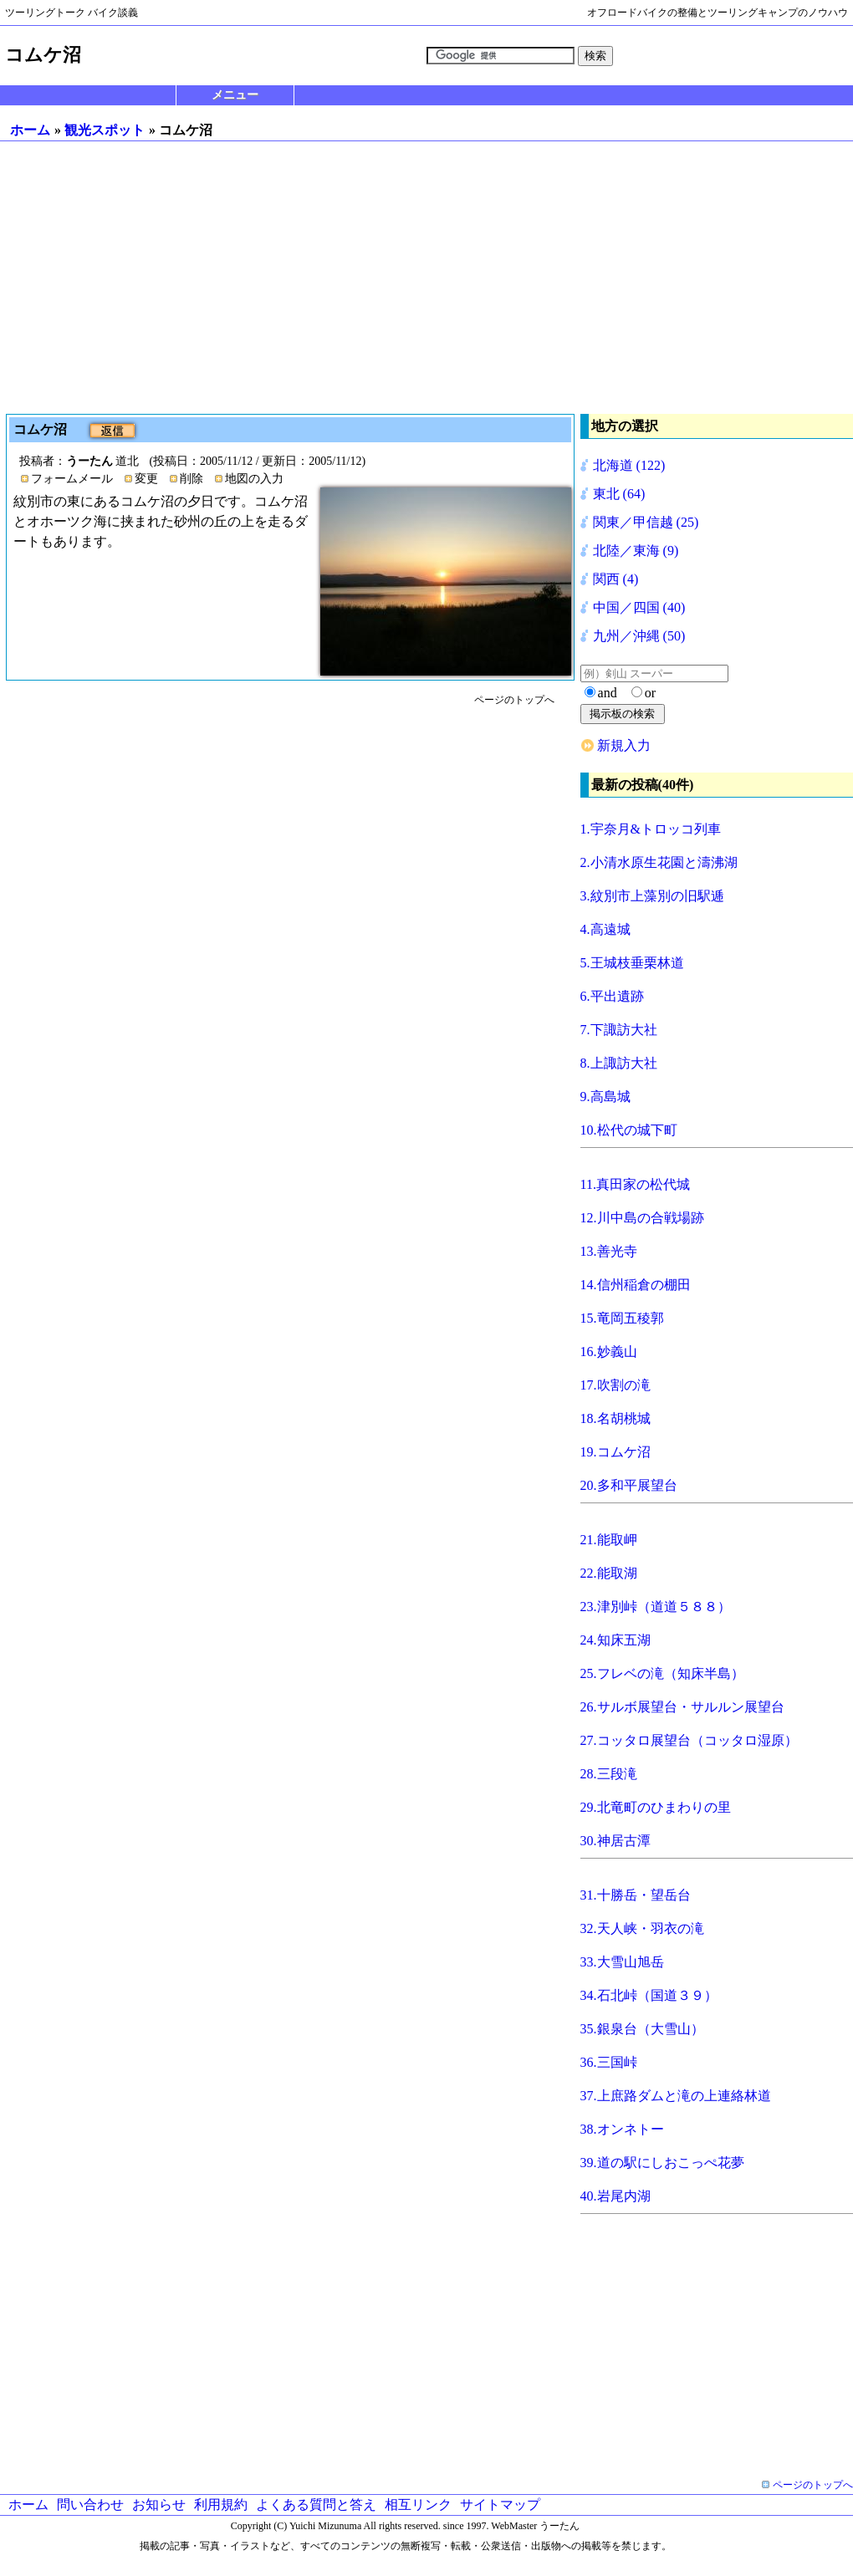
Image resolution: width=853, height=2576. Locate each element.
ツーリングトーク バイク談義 (71, 12)
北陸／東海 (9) (636, 550)
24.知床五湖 (615, 1640)
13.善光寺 (608, 1251)
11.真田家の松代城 (635, 1184)
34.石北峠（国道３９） (649, 1995)
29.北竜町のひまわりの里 (655, 1807)
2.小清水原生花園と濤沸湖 (659, 862)
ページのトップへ (514, 700)
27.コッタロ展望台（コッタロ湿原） (689, 1740)
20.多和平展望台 (628, 1485)
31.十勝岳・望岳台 (635, 1895)
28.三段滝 (608, 1774)
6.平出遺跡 (612, 996)
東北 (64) (619, 494)
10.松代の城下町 (628, 1130)
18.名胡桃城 (615, 1418)
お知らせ (159, 2504)
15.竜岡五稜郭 (622, 1318)
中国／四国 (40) (639, 607)
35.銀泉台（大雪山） (642, 2029)
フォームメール (72, 478)
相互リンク (418, 2504)
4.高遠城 (605, 929)
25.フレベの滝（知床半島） (662, 1673)
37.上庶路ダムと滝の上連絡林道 (675, 2096)
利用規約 (221, 2504)
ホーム (30, 130)
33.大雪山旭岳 (622, 1962)
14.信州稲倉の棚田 (635, 1285)
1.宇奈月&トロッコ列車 (650, 829)
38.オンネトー (622, 2129)
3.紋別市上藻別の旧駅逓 (652, 896)
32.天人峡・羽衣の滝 (642, 1928)
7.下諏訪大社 (618, 1030)
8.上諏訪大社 (618, 1063)
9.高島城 (605, 1096)
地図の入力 (254, 478)
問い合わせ (90, 2504)
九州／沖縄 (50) (639, 636)
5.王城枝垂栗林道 (632, 963)
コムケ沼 (41, 429)
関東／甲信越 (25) (646, 522)
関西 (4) (616, 579)
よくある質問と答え (316, 2504)
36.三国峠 (608, 2062)
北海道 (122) (629, 465)
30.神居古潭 (615, 1841)
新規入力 (624, 745)
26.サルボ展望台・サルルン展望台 (682, 1707)
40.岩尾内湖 (615, 2196)
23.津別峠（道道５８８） (655, 1606)
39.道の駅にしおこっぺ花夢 (662, 2162)
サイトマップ (500, 2504)
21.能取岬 (608, 1540)
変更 (146, 478)
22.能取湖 (608, 1573)
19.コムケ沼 (615, 1452)
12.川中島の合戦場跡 (642, 1218)
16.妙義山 (608, 1351)
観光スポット (104, 130)
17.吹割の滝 (615, 1385)
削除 (191, 478)
